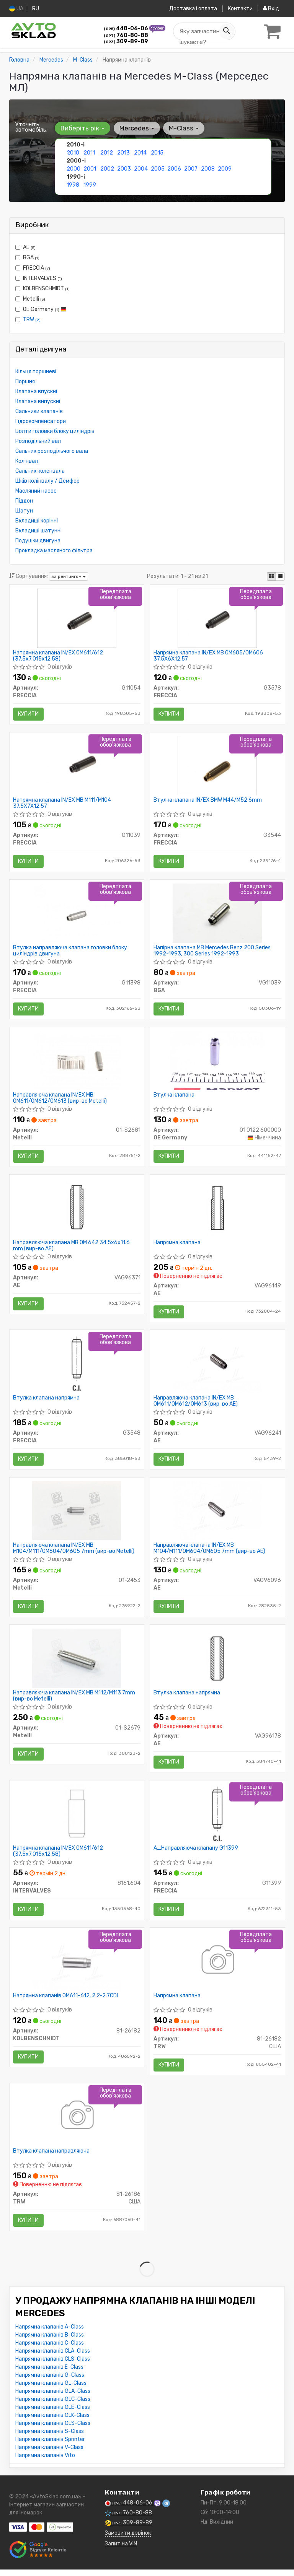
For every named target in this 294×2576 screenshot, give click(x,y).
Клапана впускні (36, 391)
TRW (32, 319)
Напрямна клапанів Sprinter (50, 2446)
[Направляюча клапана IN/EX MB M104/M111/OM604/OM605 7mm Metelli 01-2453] (76, 1514)
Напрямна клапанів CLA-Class (52, 2357)
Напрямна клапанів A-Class (49, 2333)
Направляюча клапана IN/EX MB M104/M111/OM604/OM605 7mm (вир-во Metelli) (74, 1552)
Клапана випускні (37, 401)
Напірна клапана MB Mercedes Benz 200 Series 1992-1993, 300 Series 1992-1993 (212, 952)
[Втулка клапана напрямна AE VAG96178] (217, 1662)
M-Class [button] (183, 128)
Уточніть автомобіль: (31, 126)
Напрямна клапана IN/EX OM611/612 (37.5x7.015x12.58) (58, 656)
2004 (141, 168)
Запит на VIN (121, 2550)
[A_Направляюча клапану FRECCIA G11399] (217, 1818)
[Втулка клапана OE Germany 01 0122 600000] (217, 1062)
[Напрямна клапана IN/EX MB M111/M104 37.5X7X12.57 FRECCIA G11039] (76, 766)
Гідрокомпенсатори (40, 421)
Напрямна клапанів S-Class (49, 2437)
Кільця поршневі (35, 371)
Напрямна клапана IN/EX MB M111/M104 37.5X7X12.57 (62, 804)
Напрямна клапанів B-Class (49, 2341)
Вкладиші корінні (36, 520)
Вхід (271, 8)
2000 (73, 168)
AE (25, 247)
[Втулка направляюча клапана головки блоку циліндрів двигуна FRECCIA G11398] (77, 914)
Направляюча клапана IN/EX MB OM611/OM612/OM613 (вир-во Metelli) (60, 1100)
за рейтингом (68, 576)
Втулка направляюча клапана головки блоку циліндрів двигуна (70, 952)
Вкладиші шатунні (38, 530)
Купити (28, 714)
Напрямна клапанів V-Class (49, 2454)
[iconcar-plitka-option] (271, 576)
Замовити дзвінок (128, 2539)
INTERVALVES (38, 278)
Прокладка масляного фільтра (54, 550)
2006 (174, 168)
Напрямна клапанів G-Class (49, 2381)
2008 (208, 168)
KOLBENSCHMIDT (42, 288)
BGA (27, 257)
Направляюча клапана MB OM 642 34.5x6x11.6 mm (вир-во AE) (71, 1248)
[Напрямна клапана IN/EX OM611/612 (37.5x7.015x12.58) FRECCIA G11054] (76, 618)
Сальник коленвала (40, 470)
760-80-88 (126, 35)
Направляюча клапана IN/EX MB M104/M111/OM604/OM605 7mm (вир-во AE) (210, 1552)
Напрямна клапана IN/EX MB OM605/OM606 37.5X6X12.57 (208, 656)
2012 (106, 152)
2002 (107, 168)
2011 (89, 152)
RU (35, 8)
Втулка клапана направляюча (51, 2157)
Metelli (30, 298)
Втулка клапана (174, 1097)
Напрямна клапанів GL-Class (51, 2389)
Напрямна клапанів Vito (45, 2462)
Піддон (24, 500)
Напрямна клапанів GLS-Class (52, 2429)
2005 (158, 168)
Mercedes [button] (136, 128)
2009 (225, 168)
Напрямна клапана (177, 1245)
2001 (89, 168)
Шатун (24, 510)
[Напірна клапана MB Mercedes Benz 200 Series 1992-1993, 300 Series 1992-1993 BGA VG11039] (217, 914)
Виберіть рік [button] (82, 128)
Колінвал (26, 460)
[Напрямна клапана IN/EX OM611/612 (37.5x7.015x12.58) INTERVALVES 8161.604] (76, 1818)
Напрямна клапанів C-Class (49, 2349)
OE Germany (41, 309)
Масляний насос (36, 490)
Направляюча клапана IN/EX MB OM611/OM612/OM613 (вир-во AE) (196, 1404)
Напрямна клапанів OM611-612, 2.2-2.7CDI (65, 2001)
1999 (89, 184)
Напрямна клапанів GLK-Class (52, 2421)
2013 (123, 152)
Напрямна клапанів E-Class (49, 2373)
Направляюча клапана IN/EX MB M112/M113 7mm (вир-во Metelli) (74, 1700)
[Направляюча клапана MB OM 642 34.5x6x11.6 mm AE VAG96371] (76, 1210)
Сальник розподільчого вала (51, 451)
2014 (140, 152)
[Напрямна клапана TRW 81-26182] (217, 1966)
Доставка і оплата (193, 8)
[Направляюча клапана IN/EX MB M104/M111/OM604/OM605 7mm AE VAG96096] (217, 1514)
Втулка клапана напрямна (46, 1401)
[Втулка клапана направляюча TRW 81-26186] (77, 2122)
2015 (157, 152)
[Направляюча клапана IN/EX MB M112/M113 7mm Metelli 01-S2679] (76, 1662)
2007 (191, 168)
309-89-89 (126, 41)
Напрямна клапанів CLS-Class (52, 2365)
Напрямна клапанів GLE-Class (52, 2413)
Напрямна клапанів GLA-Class (52, 2397)
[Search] (226, 31)
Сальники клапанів (39, 411)
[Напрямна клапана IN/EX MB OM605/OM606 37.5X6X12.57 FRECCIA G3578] (217, 618)
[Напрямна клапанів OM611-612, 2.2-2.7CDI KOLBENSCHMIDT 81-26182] (76, 1966)
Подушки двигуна (37, 540)
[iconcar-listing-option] (280, 576)
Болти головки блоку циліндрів (55, 431)
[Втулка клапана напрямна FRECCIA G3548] (76, 1366)
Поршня (25, 381)
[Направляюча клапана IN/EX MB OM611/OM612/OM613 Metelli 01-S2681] (76, 1062)
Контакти (239, 8)
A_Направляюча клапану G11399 (196, 1853)
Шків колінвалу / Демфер (47, 480)
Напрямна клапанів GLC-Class (52, 2405)
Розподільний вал (38, 441)
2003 (124, 168)
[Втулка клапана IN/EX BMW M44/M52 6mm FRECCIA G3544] (217, 766)
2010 (73, 152)
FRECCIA (32, 267)
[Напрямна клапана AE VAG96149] (217, 1210)
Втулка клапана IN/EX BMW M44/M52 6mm (208, 801)
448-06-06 (126, 28)
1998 (73, 184)
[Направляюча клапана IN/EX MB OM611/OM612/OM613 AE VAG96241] (217, 1366)
